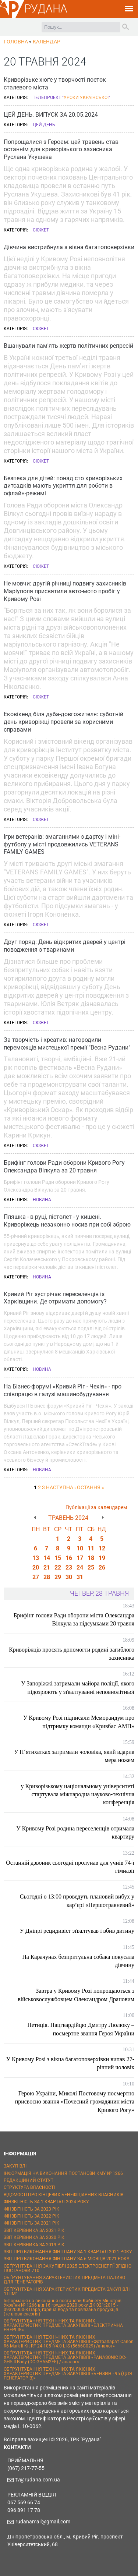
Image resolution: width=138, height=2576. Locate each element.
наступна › (61, 1487)
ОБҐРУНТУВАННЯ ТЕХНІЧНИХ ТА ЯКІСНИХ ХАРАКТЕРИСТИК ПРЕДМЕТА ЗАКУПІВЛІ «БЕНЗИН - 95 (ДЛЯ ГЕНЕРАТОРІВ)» (68, 2374)
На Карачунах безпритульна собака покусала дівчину (78, 1961)
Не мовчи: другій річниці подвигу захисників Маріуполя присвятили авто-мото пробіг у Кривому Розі (65, 591)
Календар (46, 42)
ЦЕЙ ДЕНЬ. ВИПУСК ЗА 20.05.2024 (51, 114)
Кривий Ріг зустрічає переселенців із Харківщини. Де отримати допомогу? (55, 1298)
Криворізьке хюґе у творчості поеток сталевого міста (55, 83)
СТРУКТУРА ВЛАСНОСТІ (29, 2187)
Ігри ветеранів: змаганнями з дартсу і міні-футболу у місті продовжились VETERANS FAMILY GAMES (62, 844)
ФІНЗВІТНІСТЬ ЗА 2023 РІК (31, 2209)
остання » (90, 1487)
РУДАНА (45, 8)
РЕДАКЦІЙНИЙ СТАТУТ (28, 2180)
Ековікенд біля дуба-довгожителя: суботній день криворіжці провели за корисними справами (63, 722)
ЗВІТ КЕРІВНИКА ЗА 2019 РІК (34, 2244)
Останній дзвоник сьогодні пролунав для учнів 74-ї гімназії (70, 1867)
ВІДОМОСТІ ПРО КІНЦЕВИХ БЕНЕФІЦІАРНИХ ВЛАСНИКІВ (63, 2194)
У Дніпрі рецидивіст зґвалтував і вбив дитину (77, 1931)
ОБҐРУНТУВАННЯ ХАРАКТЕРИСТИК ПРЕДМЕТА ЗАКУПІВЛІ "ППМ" (67, 2291)
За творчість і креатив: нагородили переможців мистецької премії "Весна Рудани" (67, 1043)
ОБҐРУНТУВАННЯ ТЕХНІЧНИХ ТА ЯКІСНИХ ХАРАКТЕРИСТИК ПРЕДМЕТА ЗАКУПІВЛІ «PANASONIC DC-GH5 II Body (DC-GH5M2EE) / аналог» (65, 2357)
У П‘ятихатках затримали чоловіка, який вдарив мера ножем (74, 1756)
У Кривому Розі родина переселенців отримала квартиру (75, 1832)
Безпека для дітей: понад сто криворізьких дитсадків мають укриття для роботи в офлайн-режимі (63, 486)
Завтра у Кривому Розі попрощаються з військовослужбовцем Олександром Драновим (76, 1995)
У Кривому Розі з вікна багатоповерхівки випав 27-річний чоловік (70, 2063)
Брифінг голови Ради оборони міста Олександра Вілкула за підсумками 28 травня (74, 1619)
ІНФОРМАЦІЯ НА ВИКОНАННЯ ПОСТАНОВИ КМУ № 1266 (63, 2173)
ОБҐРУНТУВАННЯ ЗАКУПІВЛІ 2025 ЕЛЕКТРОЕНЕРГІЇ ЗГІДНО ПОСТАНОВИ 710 (67, 2268)
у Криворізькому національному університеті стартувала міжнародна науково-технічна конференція (77, 1794)
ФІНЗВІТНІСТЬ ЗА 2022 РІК (31, 2216)
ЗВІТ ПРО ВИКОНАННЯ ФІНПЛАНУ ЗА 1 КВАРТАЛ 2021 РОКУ (68, 2251)
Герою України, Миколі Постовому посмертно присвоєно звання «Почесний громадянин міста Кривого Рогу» (74, 2101)
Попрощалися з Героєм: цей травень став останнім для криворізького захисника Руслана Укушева (61, 149)
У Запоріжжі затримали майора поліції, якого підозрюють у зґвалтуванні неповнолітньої (77, 1687)
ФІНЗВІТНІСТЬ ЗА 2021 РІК (31, 2223)
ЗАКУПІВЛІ (15, 2166)
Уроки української (86, 97)
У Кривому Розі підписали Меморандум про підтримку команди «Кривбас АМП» (78, 1722)
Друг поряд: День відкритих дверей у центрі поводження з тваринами (64, 945)
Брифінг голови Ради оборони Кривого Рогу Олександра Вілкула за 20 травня (64, 1166)
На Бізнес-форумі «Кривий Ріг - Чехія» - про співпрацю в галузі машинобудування (62, 1390)
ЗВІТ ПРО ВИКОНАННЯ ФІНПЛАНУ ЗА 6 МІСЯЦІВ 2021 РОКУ (67, 2258)
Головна (16, 42)
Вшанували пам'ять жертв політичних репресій (68, 345)
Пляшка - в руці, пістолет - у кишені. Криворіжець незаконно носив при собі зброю (67, 1220)
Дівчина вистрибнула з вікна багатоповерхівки (69, 247)
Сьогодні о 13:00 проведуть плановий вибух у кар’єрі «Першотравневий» (77, 1900)
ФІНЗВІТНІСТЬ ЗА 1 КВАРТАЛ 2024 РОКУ (46, 2201)
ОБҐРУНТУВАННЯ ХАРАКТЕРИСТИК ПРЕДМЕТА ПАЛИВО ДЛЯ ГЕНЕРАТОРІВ (64, 2280)
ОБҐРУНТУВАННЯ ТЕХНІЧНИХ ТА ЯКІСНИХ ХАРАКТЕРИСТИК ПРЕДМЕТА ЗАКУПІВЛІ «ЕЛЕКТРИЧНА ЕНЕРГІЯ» (63, 2325)
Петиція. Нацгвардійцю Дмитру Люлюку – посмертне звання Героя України (80, 2029)
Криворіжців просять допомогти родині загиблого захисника (71, 1653)
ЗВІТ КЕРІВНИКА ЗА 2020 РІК (34, 2237)
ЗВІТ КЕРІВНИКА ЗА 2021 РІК (34, 2230)
